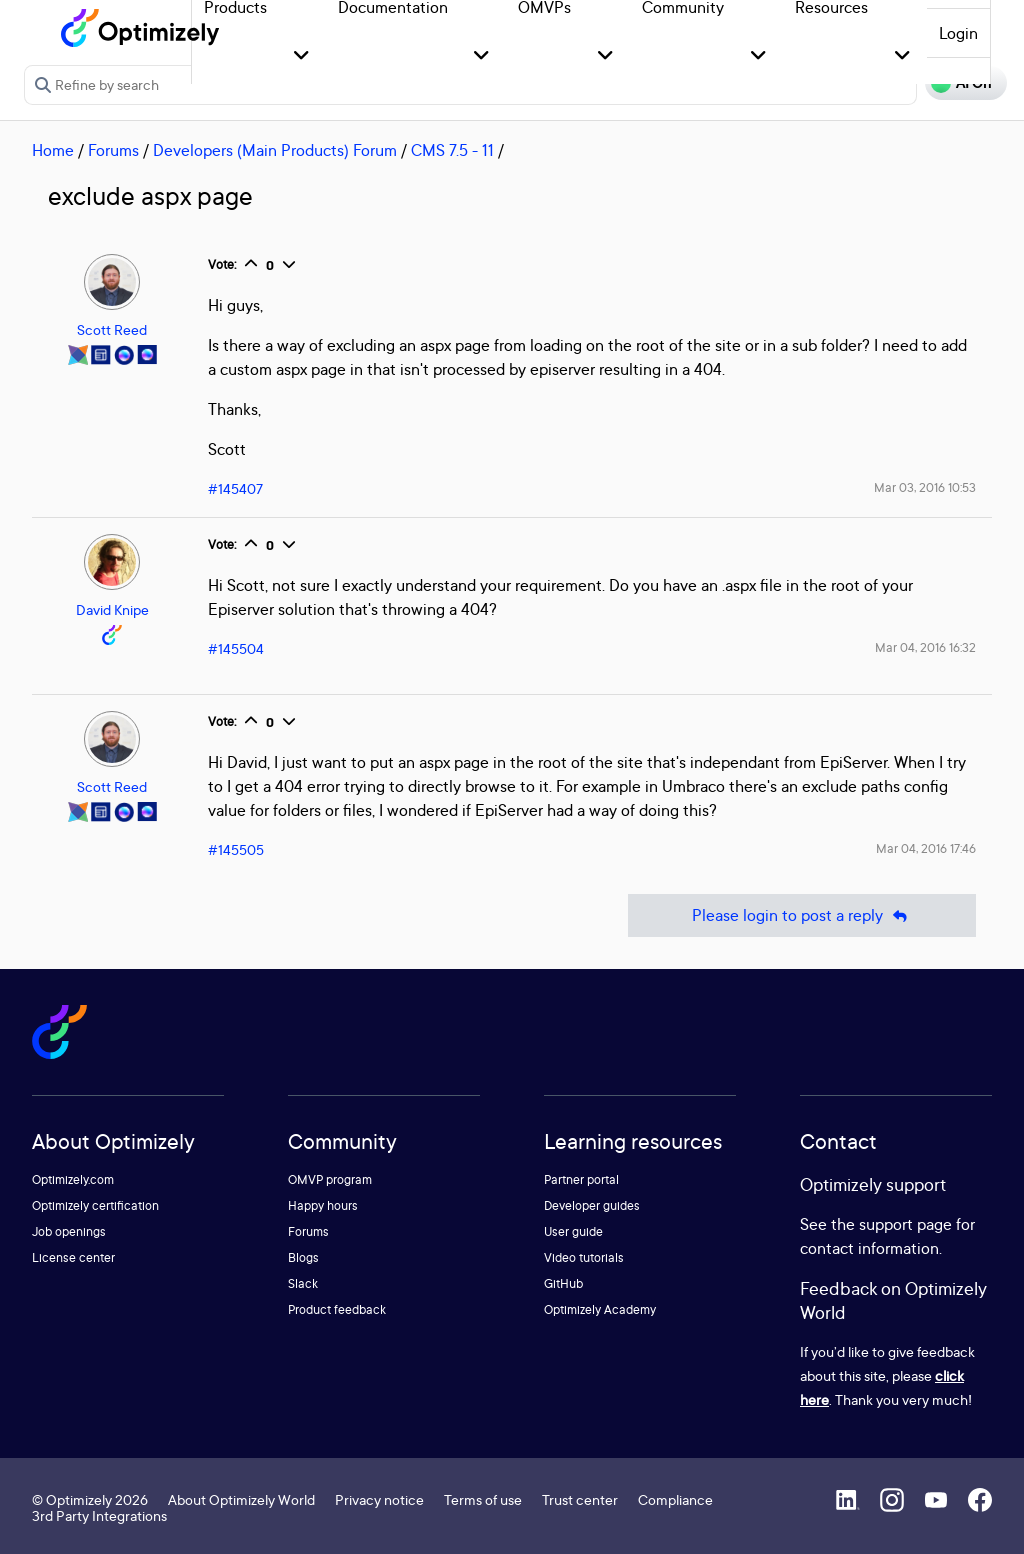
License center (73, 1257)
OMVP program (330, 1179)
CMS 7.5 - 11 (452, 150)
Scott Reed (112, 329)
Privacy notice (379, 1499)
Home (53, 150)
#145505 (236, 849)
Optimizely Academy (600, 1309)
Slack (303, 1283)
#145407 (235, 488)
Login (958, 33)
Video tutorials (584, 1257)
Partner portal (581, 1179)
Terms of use (483, 1499)
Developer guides (592, 1205)
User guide (573, 1231)
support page (905, 1224)
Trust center (580, 1499)
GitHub (563, 1283)
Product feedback (337, 1309)
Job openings (69, 1231)
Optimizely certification (95, 1205)
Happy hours (323, 1205)
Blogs (303, 1257)
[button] (301, 56)
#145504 (236, 648)
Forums (113, 150)
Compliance (675, 1499)
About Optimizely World (241, 1499)
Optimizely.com (73, 1179)
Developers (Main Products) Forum (275, 150)
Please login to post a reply (802, 915)
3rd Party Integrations (99, 1515)
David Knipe (112, 609)
